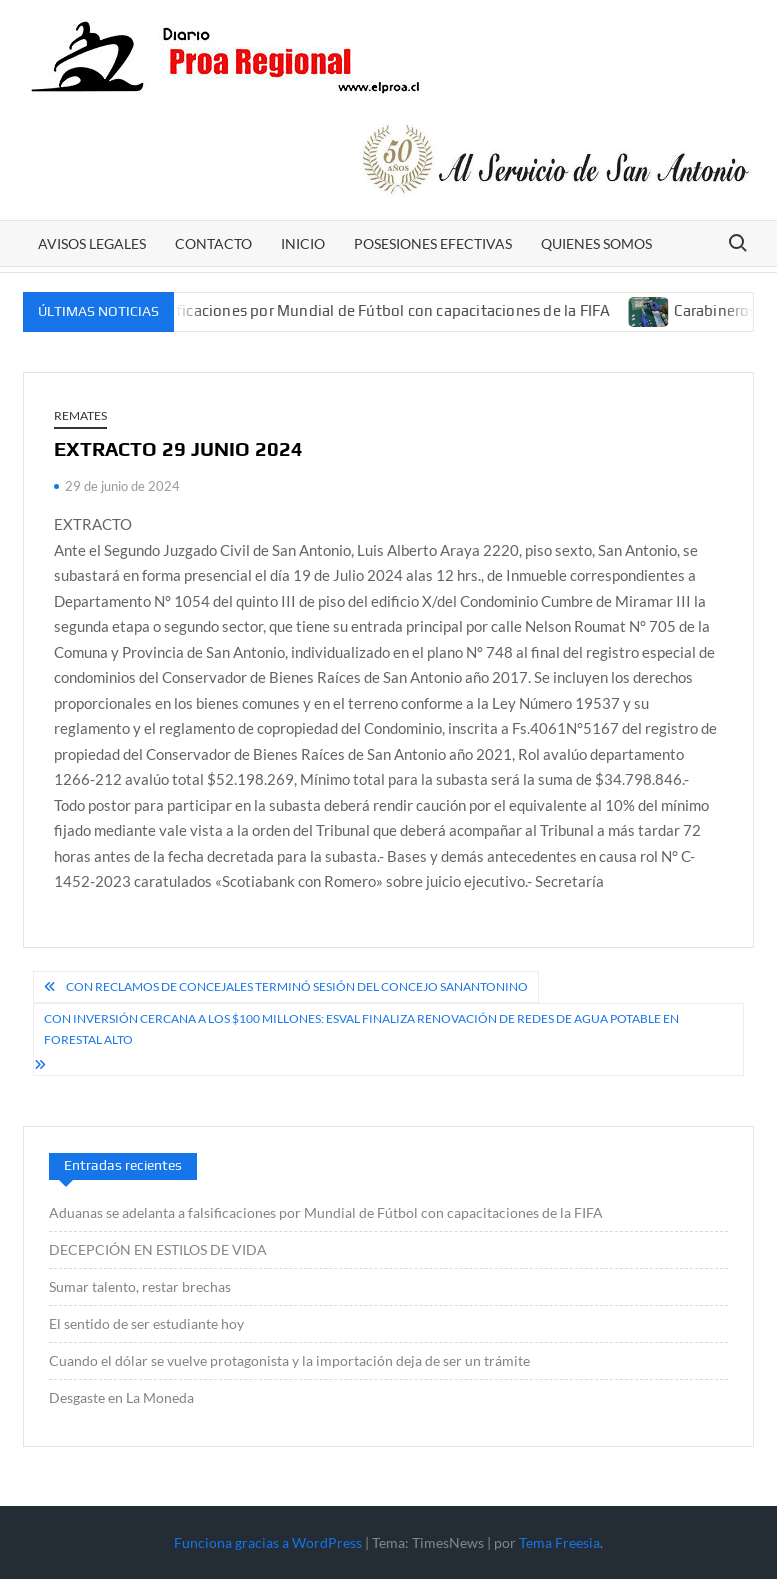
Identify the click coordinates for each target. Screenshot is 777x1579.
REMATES (80, 415)
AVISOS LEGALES (92, 243)
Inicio (303, 243)
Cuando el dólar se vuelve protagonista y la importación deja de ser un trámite (289, 1360)
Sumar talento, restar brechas (140, 1286)
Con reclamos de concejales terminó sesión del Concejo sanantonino (297, 986)
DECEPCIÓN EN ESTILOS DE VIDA (158, 1249)
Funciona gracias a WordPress (268, 1542)
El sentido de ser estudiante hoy (146, 1323)
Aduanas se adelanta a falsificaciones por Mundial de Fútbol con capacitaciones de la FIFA (312, 310)
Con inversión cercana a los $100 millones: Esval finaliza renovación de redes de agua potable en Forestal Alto (361, 1028)
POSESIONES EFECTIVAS (433, 243)
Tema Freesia (559, 1542)
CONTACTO (213, 243)
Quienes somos (596, 243)
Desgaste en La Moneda (121, 1397)
